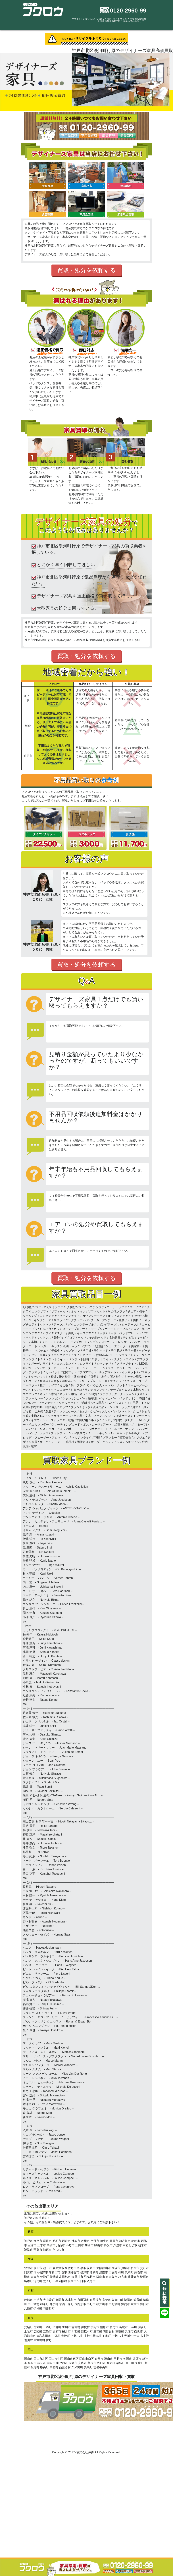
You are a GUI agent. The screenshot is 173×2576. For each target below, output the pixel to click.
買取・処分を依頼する (86, 270)
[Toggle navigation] (163, 19)
